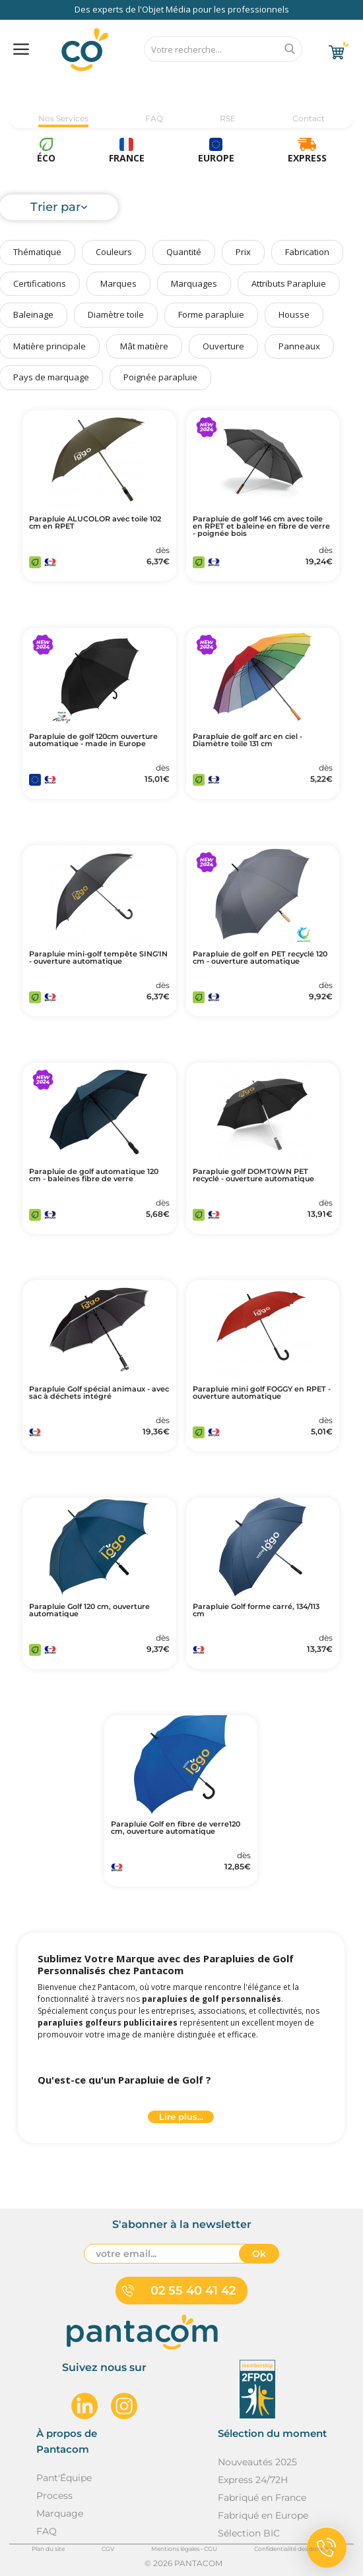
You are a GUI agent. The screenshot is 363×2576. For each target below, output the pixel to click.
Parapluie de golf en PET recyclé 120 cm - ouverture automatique (260, 958)
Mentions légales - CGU (184, 2548)
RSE (228, 118)
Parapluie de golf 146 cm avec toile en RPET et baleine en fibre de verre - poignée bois (261, 526)
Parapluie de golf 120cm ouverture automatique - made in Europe (93, 740)
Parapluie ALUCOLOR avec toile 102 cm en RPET (95, 522)
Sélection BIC (249, 2533)
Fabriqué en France (262, 2497)
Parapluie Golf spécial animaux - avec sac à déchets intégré (99, 1393)
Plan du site (48, 2548)
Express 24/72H (253, 2480)
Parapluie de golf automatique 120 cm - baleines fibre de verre (93, 1175)
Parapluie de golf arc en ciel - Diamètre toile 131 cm (247, 740)
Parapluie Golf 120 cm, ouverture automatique (89, 1610)
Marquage (59, 2513)
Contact (308, 118)
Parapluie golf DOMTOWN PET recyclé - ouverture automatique (253, 1175)
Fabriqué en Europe (263, 2515)
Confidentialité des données (294, 2548)
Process (54, 2496)
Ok (259, 2254)
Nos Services (63, 118)
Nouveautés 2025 (257, 2462)
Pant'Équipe (64, 2478)
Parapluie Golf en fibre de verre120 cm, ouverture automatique (175, 1828)
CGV (108, 2548)
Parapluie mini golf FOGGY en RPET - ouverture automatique (262, 1393)
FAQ (154, 118)
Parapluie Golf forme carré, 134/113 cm (256, 1610)
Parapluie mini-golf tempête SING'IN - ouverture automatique (98, 958)
